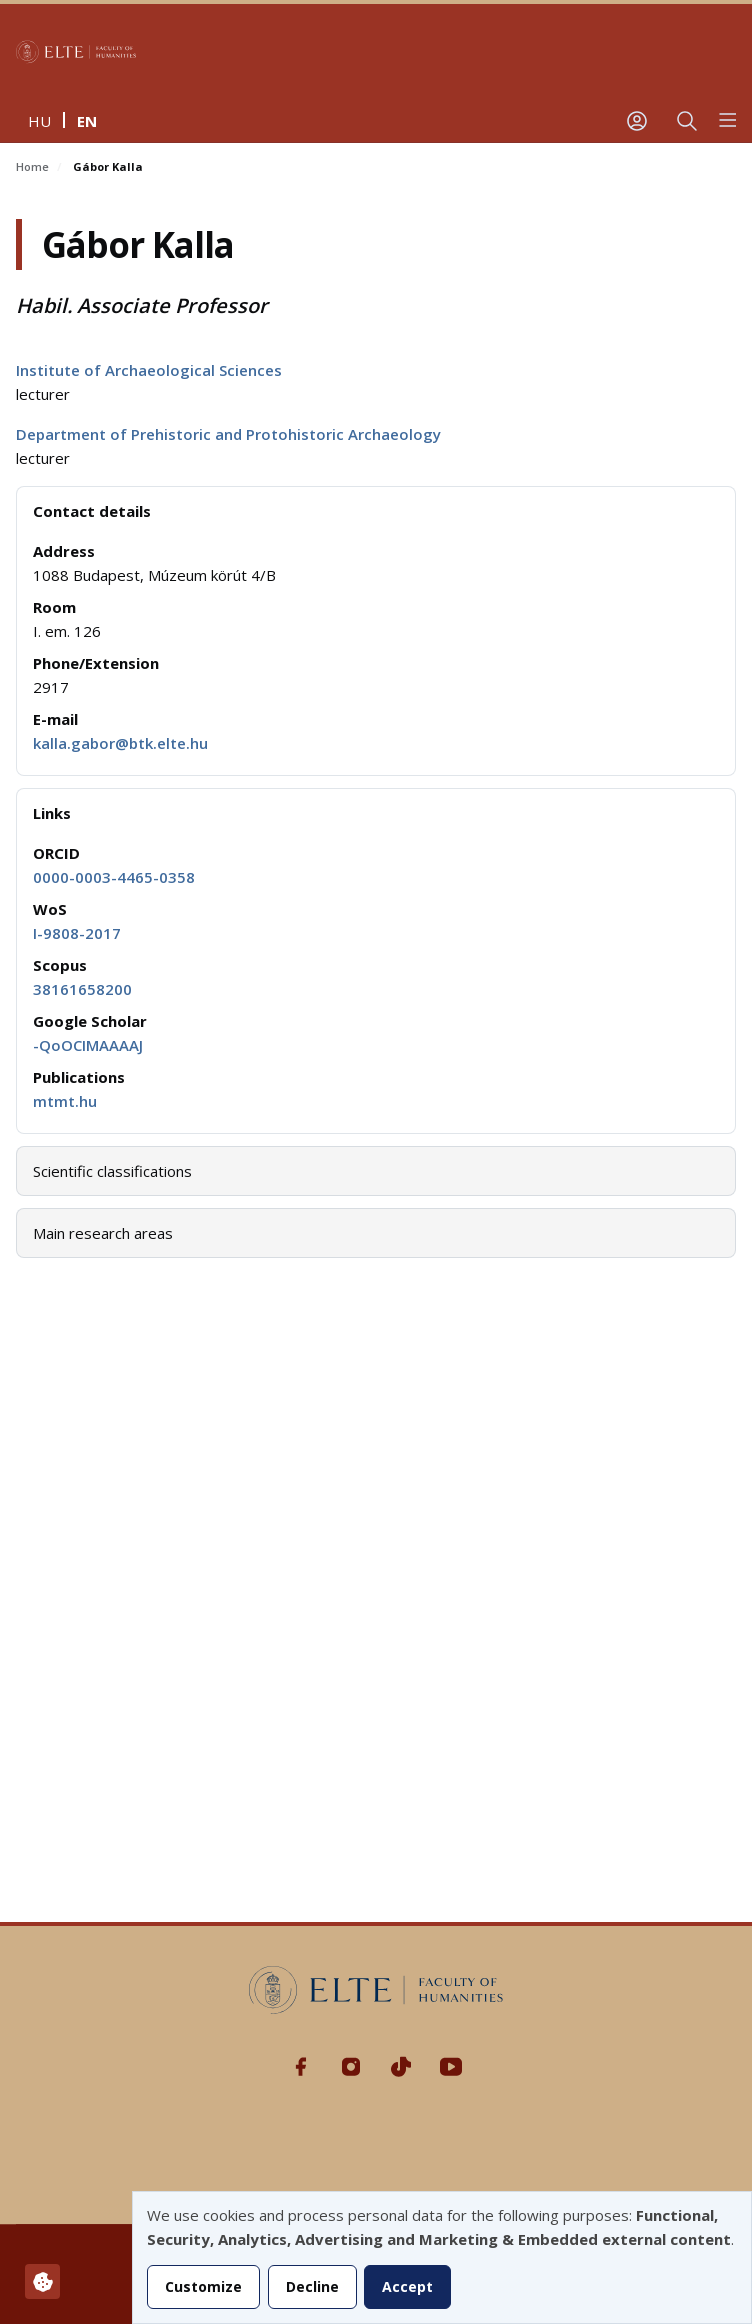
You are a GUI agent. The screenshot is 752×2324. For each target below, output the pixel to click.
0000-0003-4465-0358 (114, 877)
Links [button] (52, 813)
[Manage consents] (42, 2281)
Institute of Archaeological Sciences (149, 370)
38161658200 (82, 989)
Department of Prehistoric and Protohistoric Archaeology (228, 434)
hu (39, 121)
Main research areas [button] (103, 1233)
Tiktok (401, 2067)
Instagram (351, 2067)
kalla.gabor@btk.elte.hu (120, 743)
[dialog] (442, 2257)
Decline (312, 2286)
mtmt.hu (65, 1101)
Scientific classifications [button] (112, 1171)
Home (32, 166)
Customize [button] (203, 2286)
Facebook (301, 2067)
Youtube (451, 2067)
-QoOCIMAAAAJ (88, 1045)
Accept (407, 2286)
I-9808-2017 (77, 933)
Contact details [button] (92, 511)
